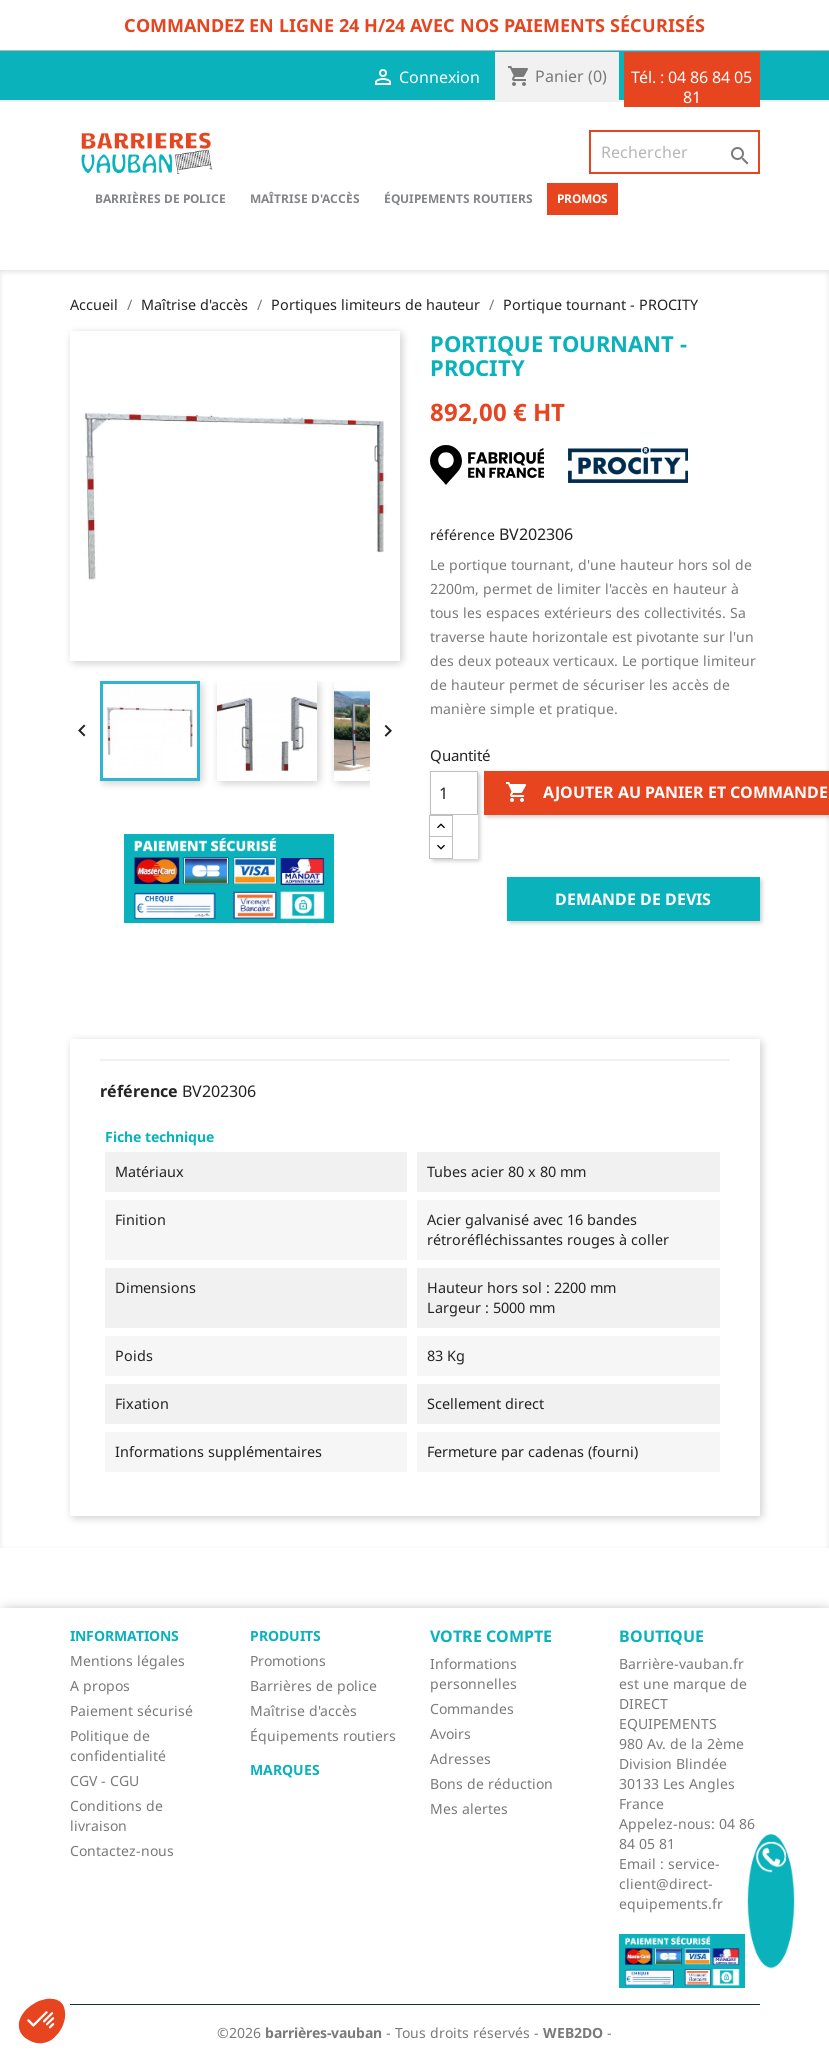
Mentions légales (127, 1660)
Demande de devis (633, 899)
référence (462, 534)
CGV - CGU (104, 1780)
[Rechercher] (674, 152)
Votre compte (491, 1636)
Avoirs (450, 1733)
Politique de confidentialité (118, 1745)
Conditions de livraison (116, 1815)
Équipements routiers (458, 198)
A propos (100, 1685)
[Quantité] (454, 793)
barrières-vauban (323, 2032)
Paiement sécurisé (131, 1710)
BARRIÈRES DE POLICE (160, 198)
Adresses (460, 1758)
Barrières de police (313, 1685)
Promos (582, 198)
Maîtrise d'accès (305, 198)
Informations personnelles (473, 1673)
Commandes (472, 1708)
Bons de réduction (491, 1783)
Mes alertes (469, 1808)
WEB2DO (573, 2032)
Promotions (288, 1660)
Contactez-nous (122, 1850)
